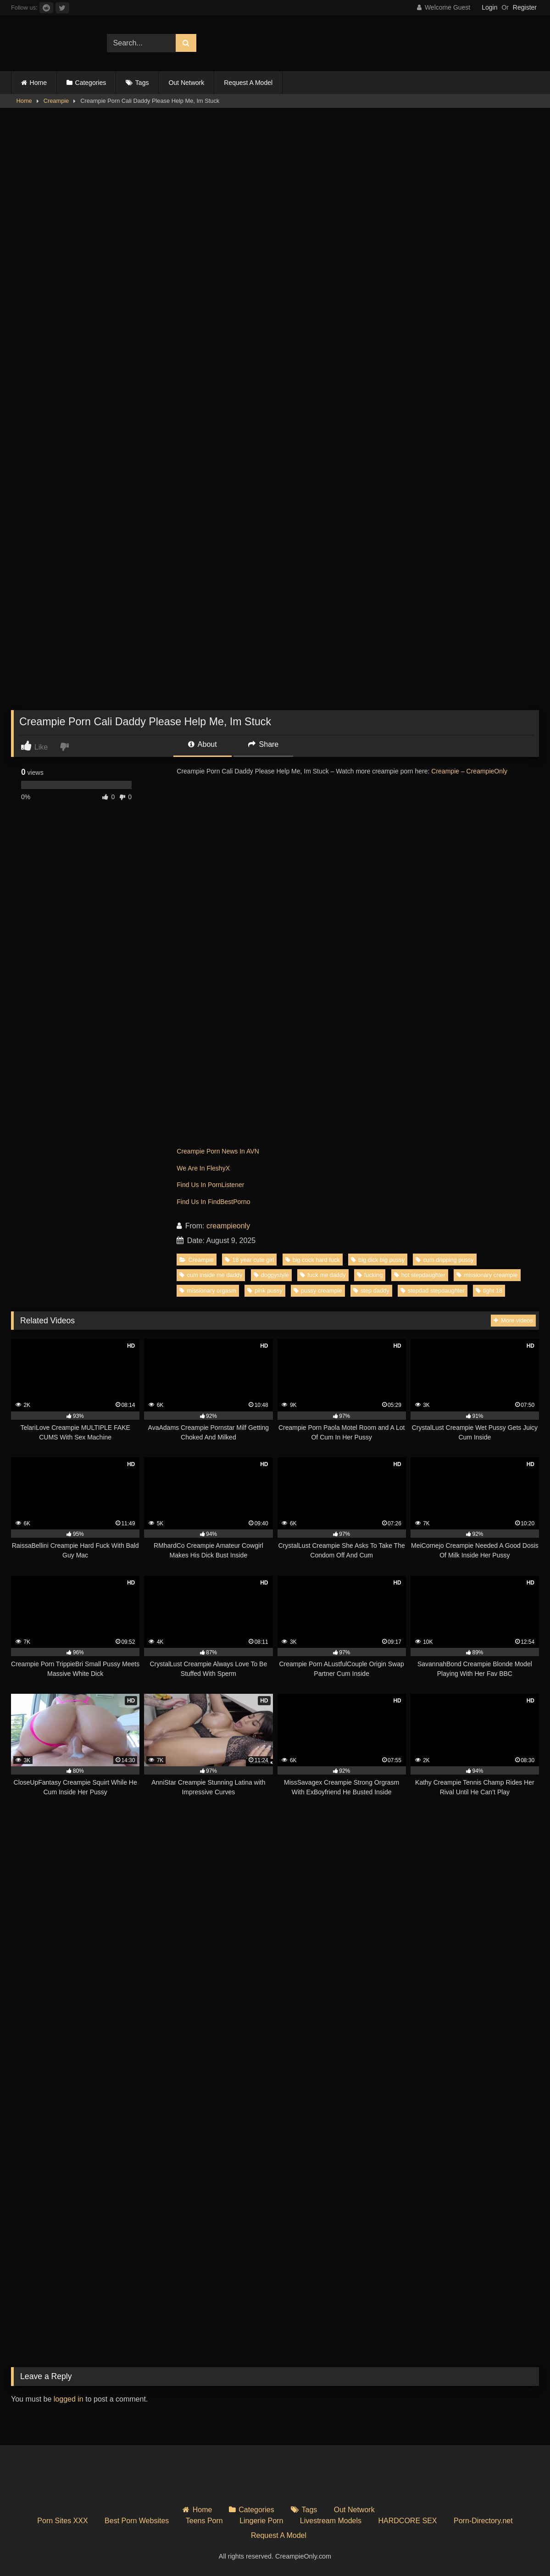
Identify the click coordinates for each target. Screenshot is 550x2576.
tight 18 (489, 1290)
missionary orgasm (207, 1290)
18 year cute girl (249, 1259)
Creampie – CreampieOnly (469, 771)
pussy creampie (318, 1290)
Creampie (56, 100)
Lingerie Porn (261, 2521)
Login (489, 7)
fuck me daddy (322, 1274)
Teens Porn (204, 2521)
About (202, 744)
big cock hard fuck (312, 1259)
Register (525, 7)
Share (263, 744)
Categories (90, 82)
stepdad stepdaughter (432, 1290)
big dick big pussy (378, 1259)
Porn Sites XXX (62, 2521)
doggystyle (271, 1274)
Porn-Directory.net (483, 2521)
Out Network (186, 82)
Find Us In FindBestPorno (213, 1201)
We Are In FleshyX (203, 1168)
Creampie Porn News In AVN (218, 1151)
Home (38, 82)
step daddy (371, 1290)
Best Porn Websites (137, 2521)
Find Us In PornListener (210, 1184)
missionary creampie (486, 1274)
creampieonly (228, 1226)
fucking (370, 1274)
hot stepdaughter (419, 1274)
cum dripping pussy (444, 1259)
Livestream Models (330, 2521)
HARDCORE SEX (407, 2521)
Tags (142, 82)
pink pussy (264, 1290)
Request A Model (248, 82)
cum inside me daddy (210, 1274)
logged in (68, 2399)
